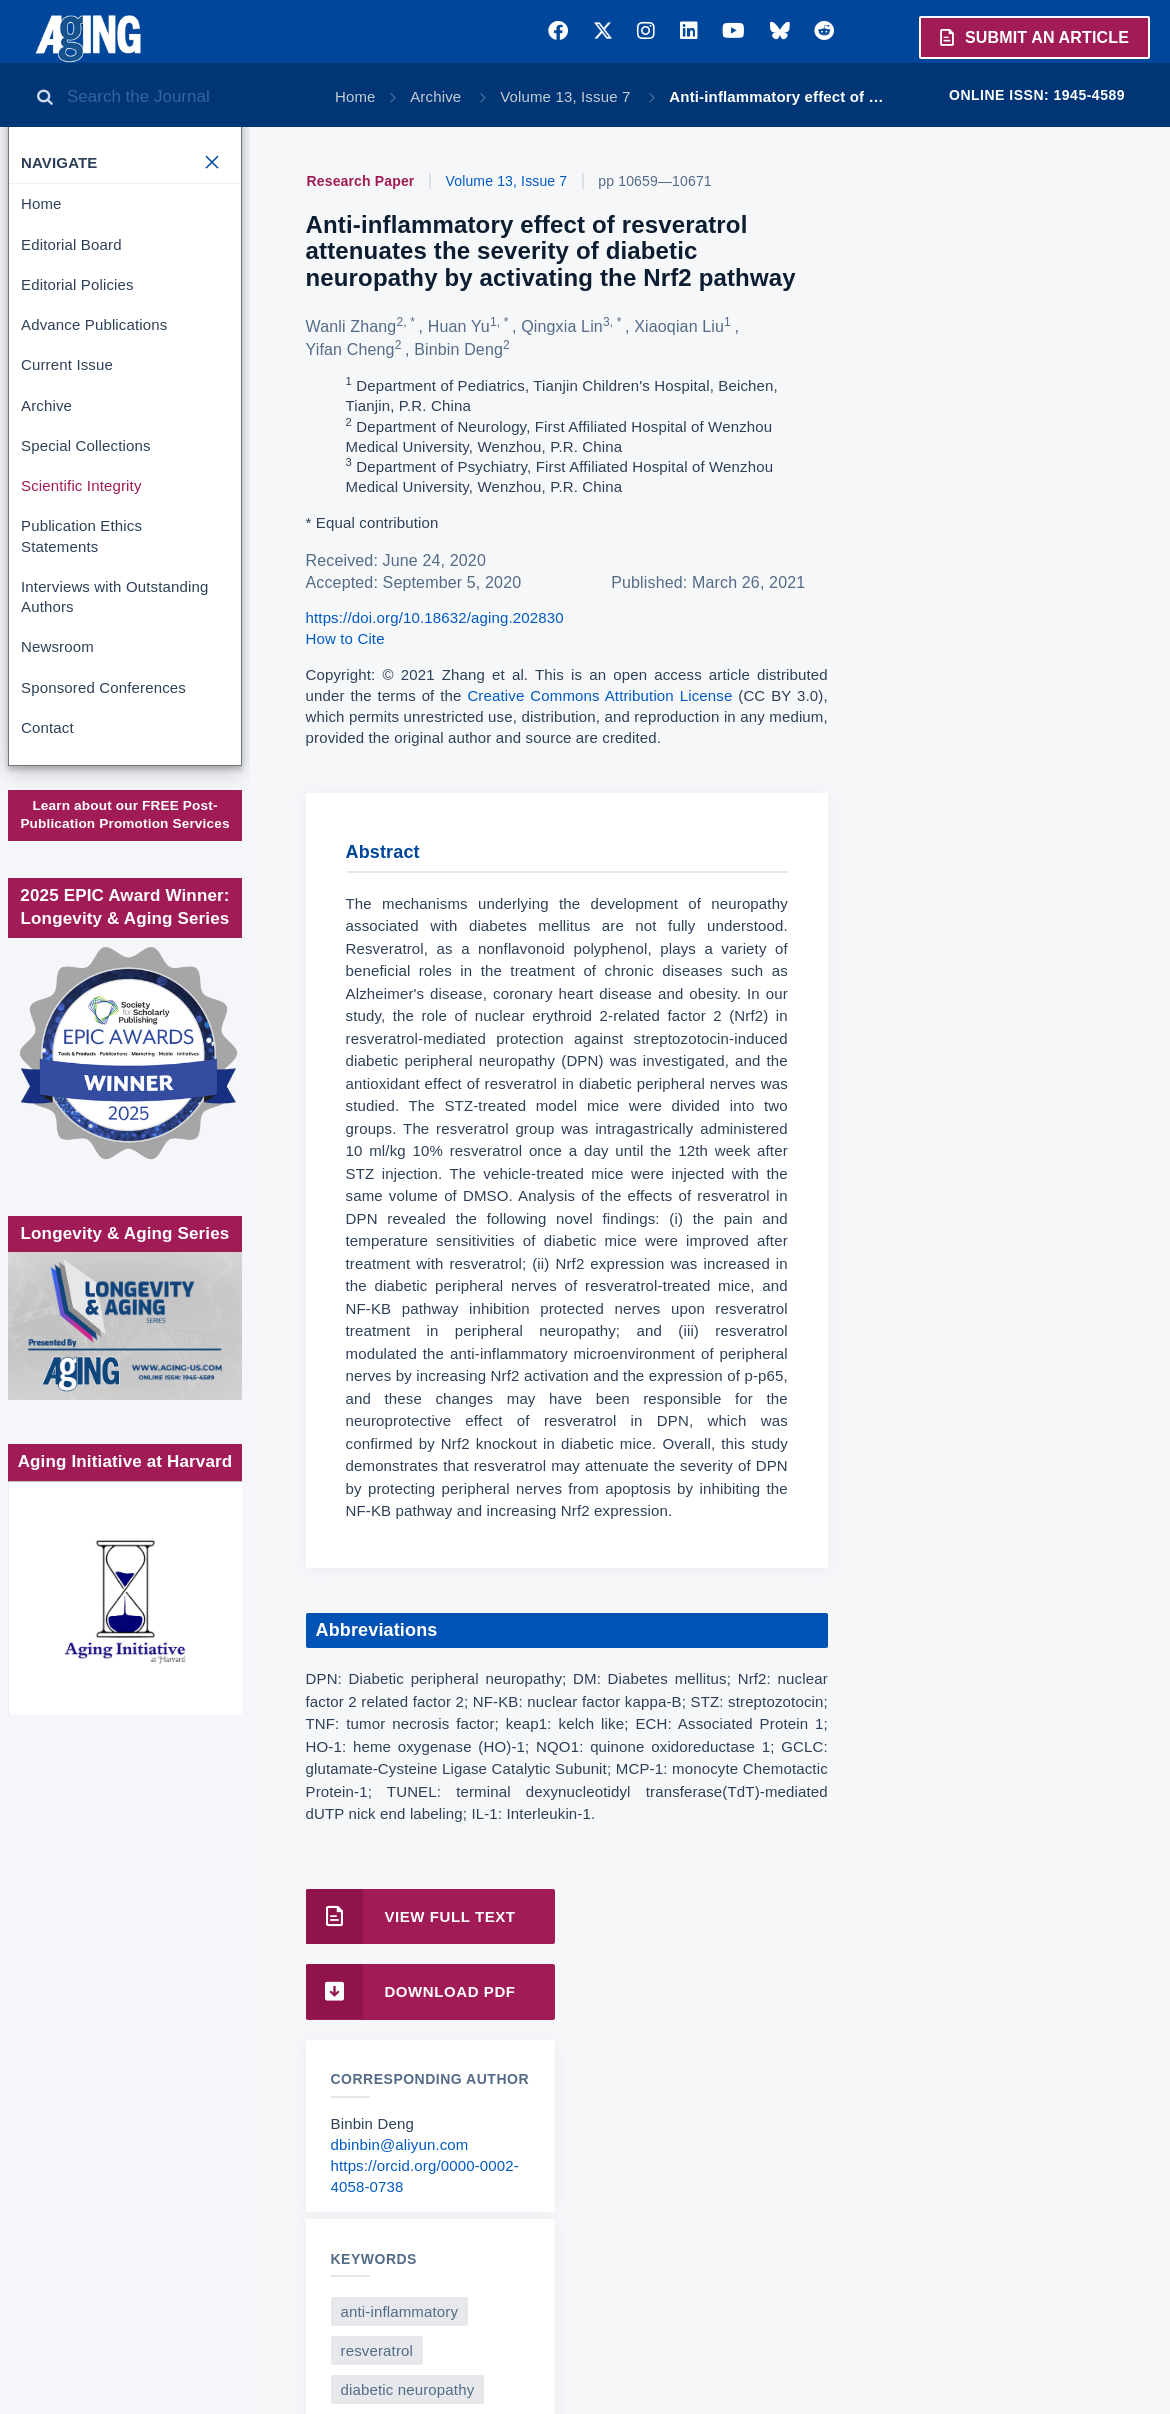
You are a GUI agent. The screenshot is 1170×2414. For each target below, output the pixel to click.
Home (355, 96)
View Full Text (411, 1916)
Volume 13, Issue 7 (567, 96)
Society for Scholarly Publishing (123, 940)
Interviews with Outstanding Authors (114, 596)
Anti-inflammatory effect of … (776, 96)
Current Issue (67, 364)
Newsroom (57, 646)
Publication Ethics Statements (81, 535)
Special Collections (86, 445)
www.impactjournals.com (123, 840)
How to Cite (345, 638)
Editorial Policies (77, 284)
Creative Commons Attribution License (599, 695)
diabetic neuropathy (408, 2389)
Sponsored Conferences (103, 687)
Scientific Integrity (81, 485)
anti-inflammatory (400, 2311)
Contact (47, 727)
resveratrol (377, 2350)
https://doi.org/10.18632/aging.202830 (435, 617)
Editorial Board (71, 244)
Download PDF (411, 1991)
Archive (437, 96)
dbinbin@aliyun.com (400, 2144)
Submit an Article (1033, 37)
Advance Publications (94, 324)
